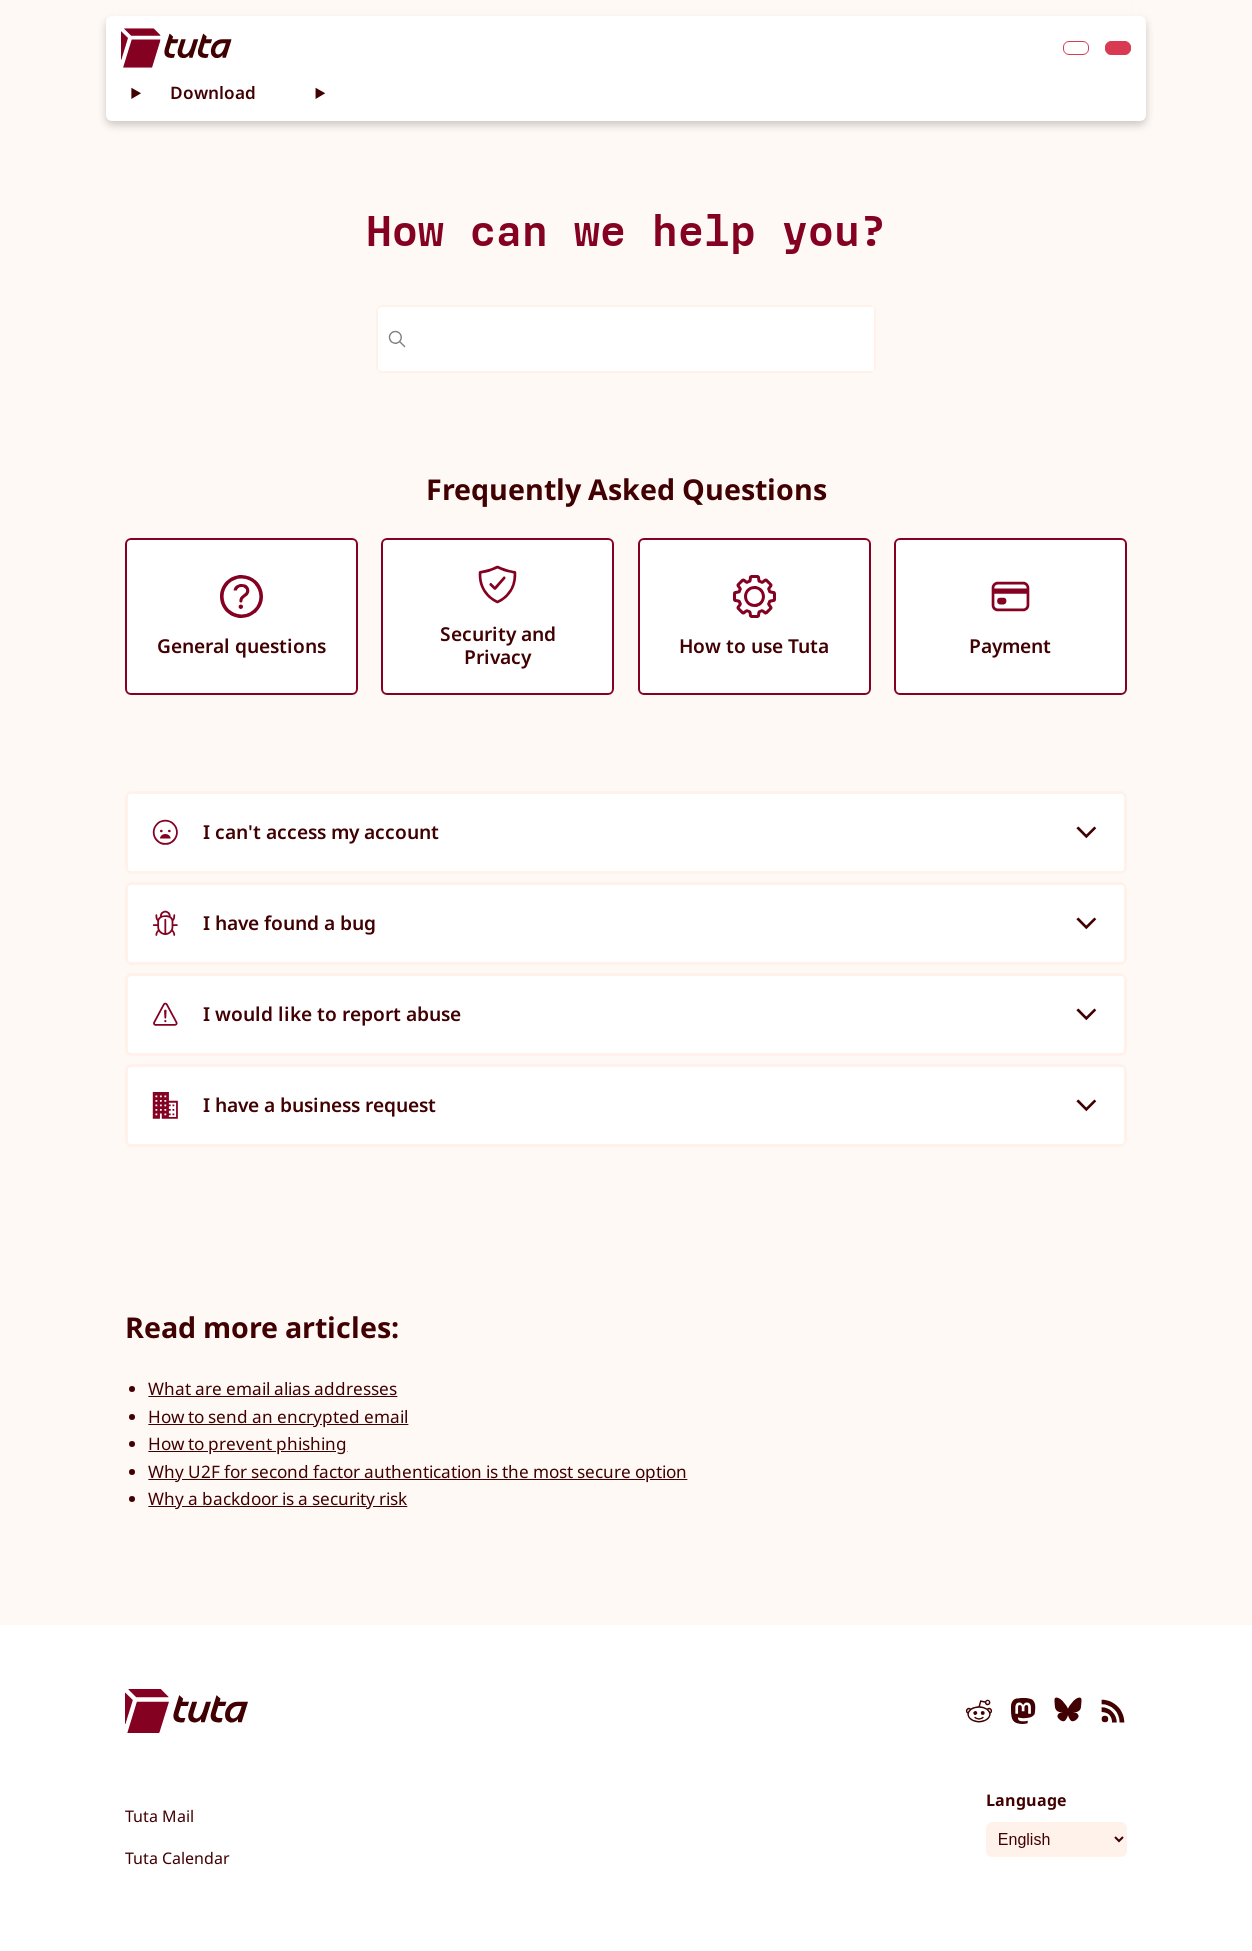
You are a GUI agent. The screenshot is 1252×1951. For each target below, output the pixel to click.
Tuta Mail (159, 1816)
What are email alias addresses (272, 1388)
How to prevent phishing (247, 1443)
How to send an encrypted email (278, 1416)
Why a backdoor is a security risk (277, 1498)
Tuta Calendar (177, 1858)
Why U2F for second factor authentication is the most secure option (417, 1471)
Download (213, 92)
